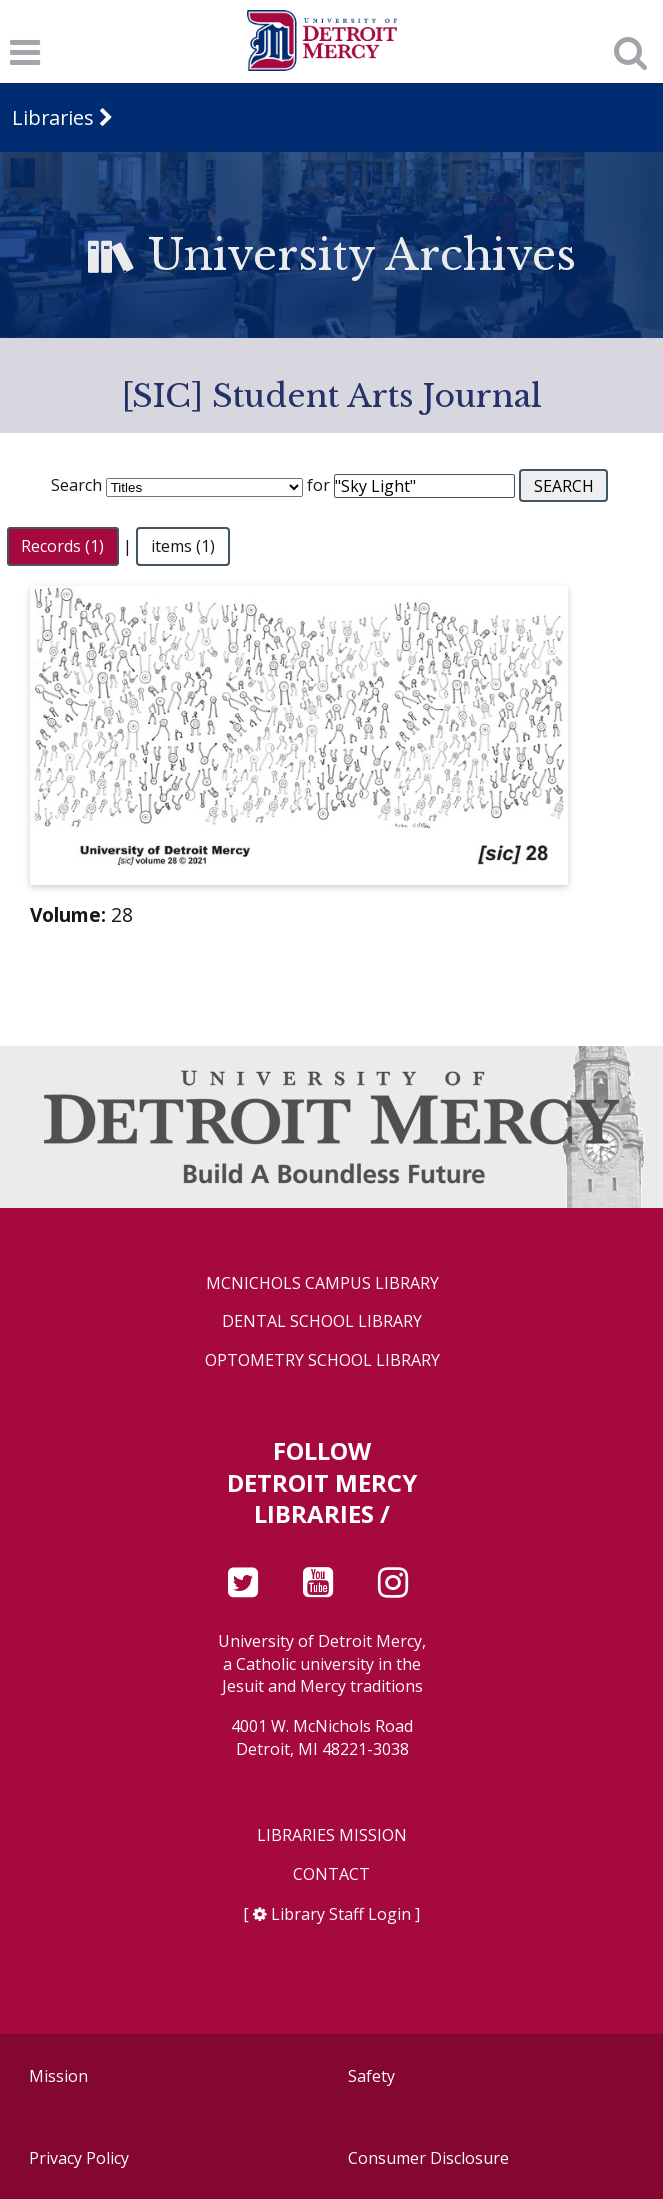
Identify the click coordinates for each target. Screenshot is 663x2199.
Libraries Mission (332, 1835)
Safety (371, 2076)
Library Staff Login (341, 1914)
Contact (331, 1874)
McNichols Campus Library (322, 1283)
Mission (58, 2076)
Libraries (53, 117)
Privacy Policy (79, 2158)
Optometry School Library (322, 1360)
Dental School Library (322, 1321)
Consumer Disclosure (428, 2158)
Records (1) (62, 546)
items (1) (183, 546)
